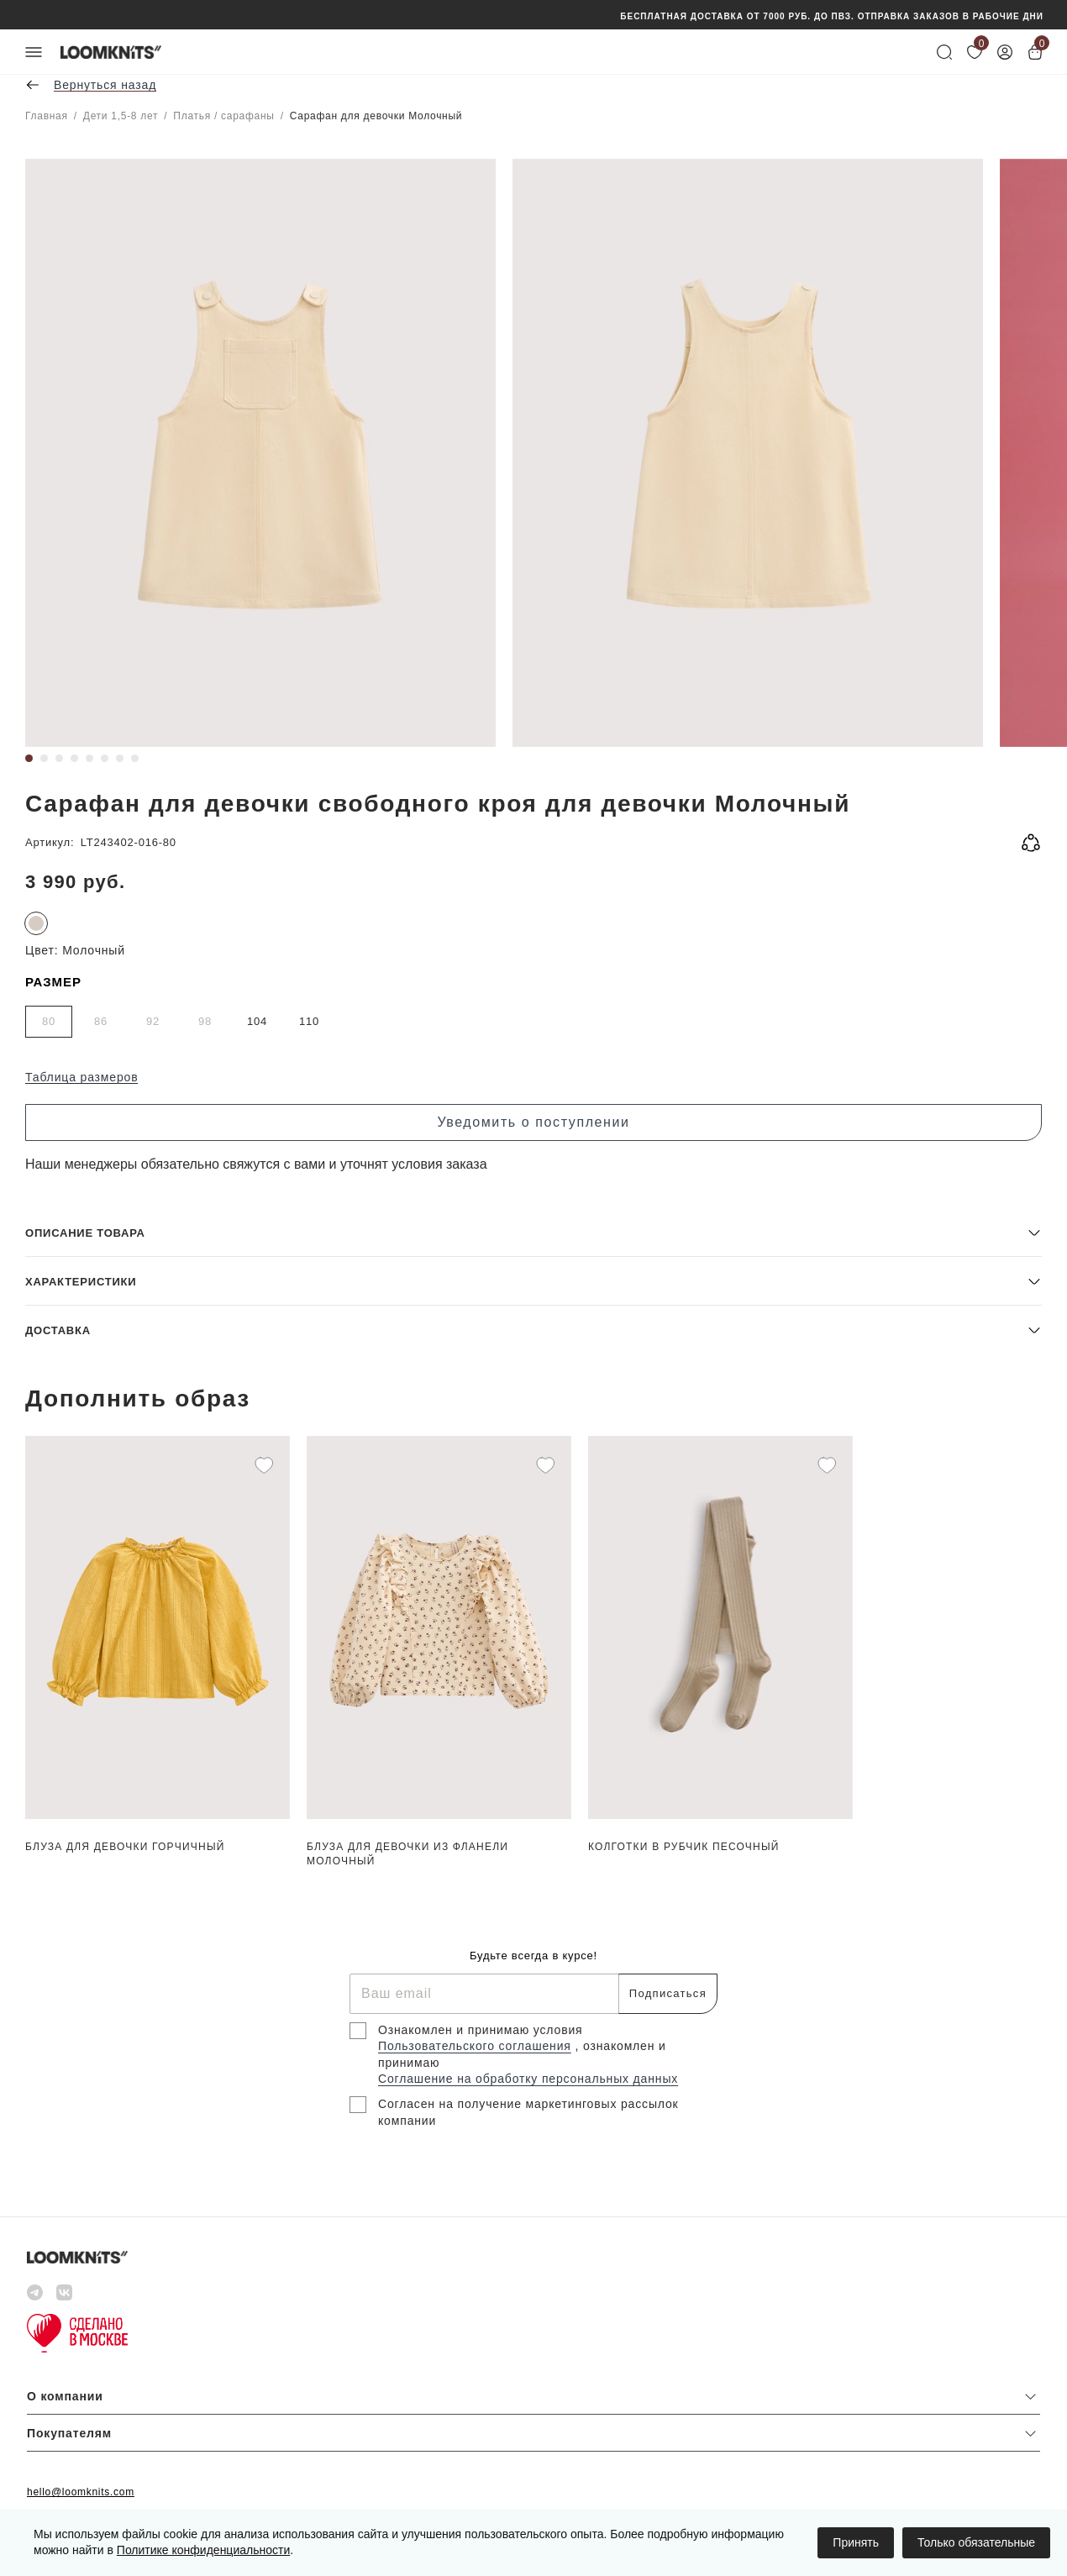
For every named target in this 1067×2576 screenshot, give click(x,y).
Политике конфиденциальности (203, 2550)
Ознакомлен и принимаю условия (480, 2030)
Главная (46, 116)
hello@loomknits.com (80, 2492)
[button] (533, 1232)
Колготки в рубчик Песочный (684, 1847)
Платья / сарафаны (223, 116)
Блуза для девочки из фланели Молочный (407, 1854)
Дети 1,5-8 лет (120, 116)
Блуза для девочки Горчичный (125, 1847)
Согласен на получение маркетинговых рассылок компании (528, 2112)
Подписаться (668, 1993)
